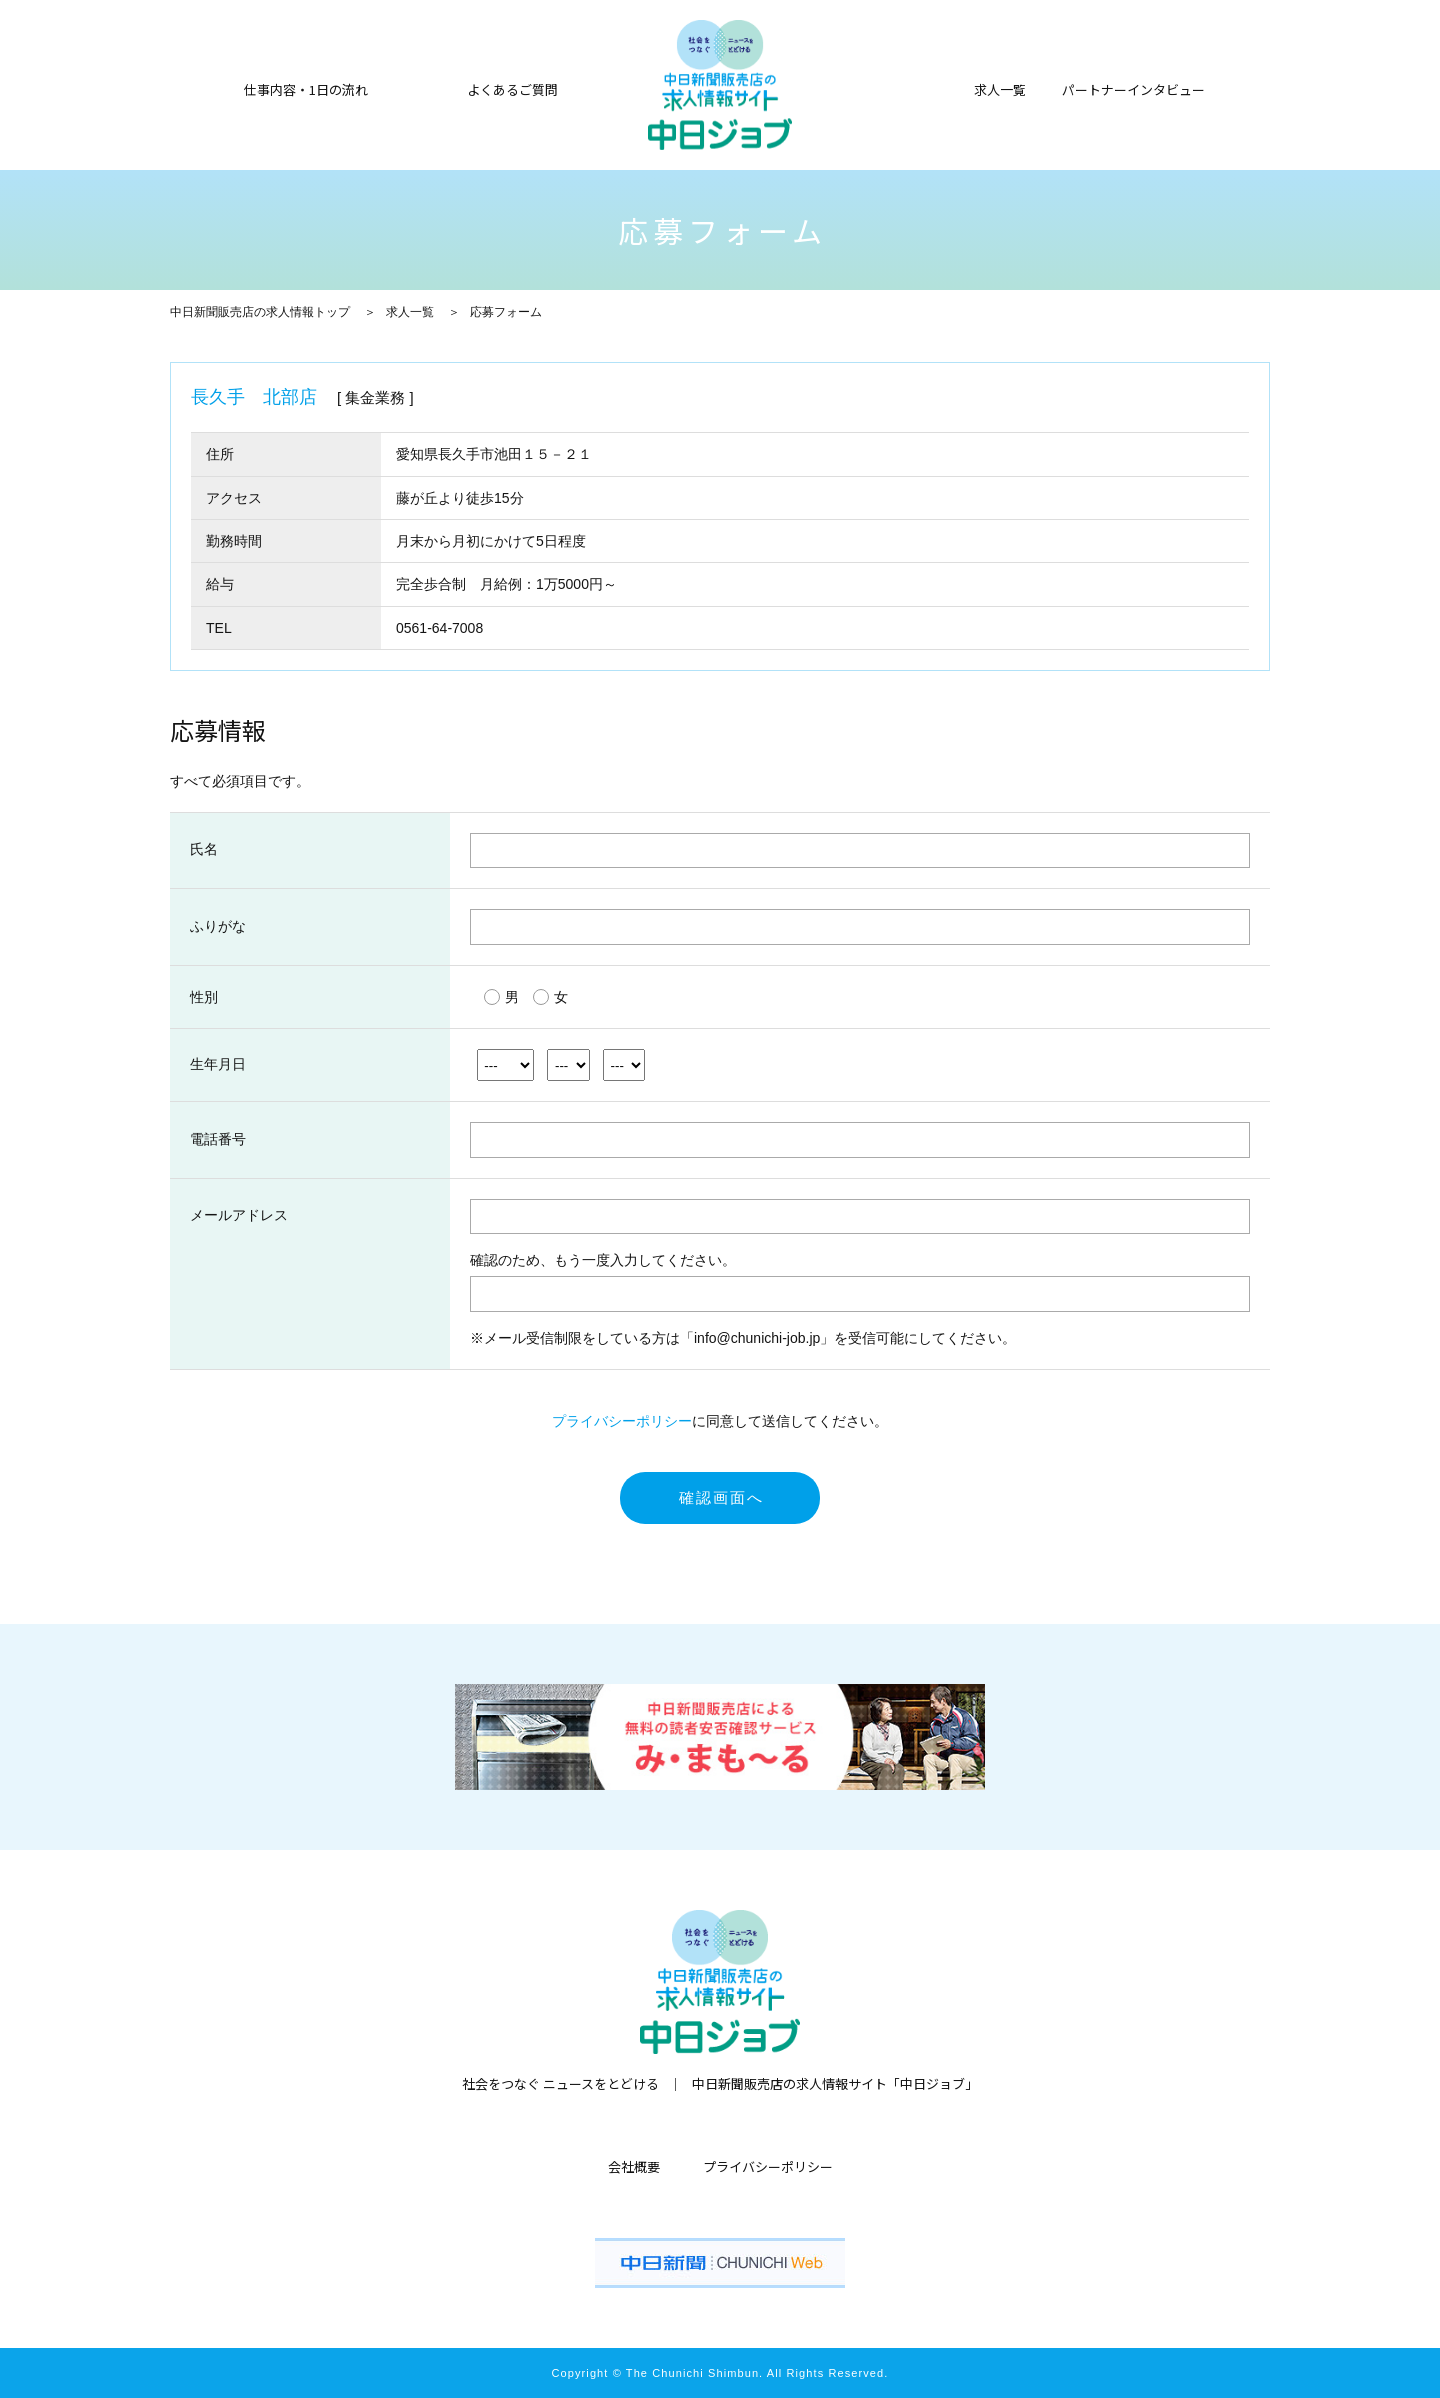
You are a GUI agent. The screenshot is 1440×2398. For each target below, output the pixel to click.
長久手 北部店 (254, 397)
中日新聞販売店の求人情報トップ (260, 312)
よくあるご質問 (512, 88)
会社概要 (634, 2166)
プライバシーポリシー (622, 1421)
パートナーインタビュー (1133, 88)
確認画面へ (721, 1497)
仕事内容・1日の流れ (306, 88)
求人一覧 (410, 312)
